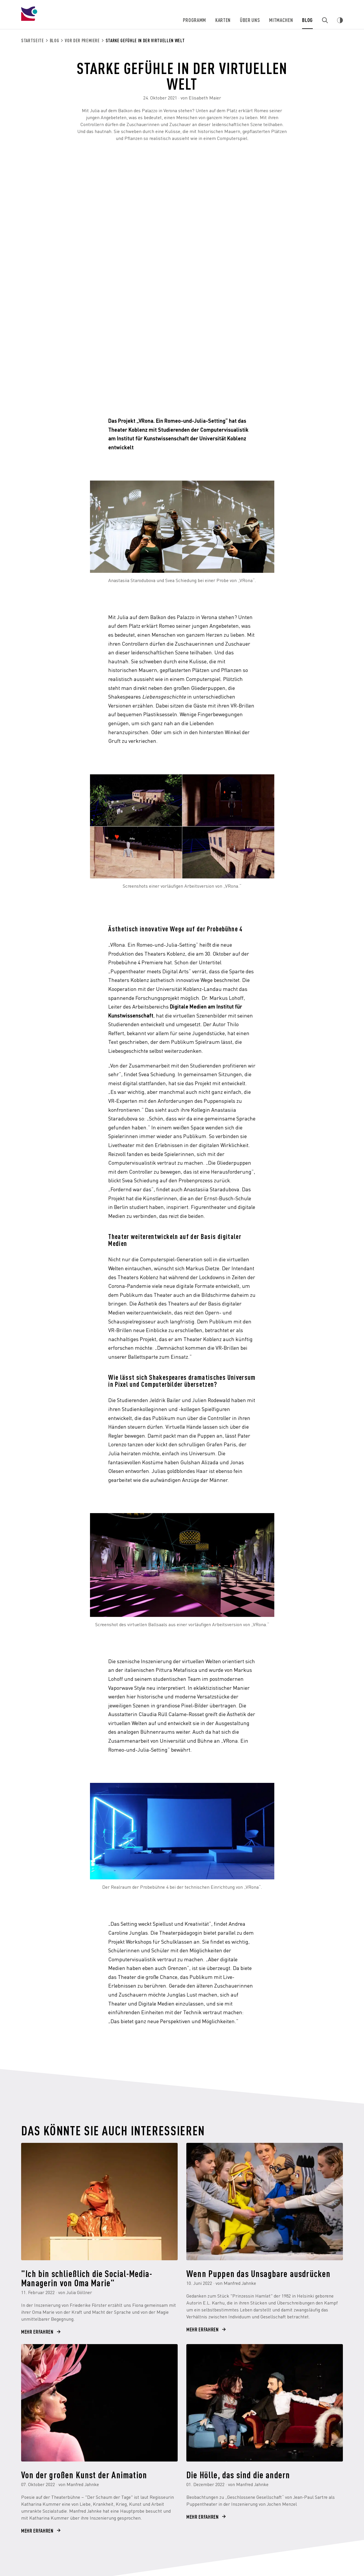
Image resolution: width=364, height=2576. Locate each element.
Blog (308, 19)
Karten (223, 19)
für (238, 1006)
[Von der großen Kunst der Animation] (99, 2402)
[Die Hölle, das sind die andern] (264, 2402)
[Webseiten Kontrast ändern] (340, 20)
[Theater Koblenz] (67, 19)
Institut (224, 1006)
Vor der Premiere (82, 40)
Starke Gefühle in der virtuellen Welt (145, 40)
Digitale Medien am (192, 1006)
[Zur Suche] (325, 20)
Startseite (32, 40)
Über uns (250, 19)
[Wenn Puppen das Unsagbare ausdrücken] (264, 2201)
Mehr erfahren (37, 2331)
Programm (195, 19)
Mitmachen (281, 19)
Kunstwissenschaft (130, 1015)
